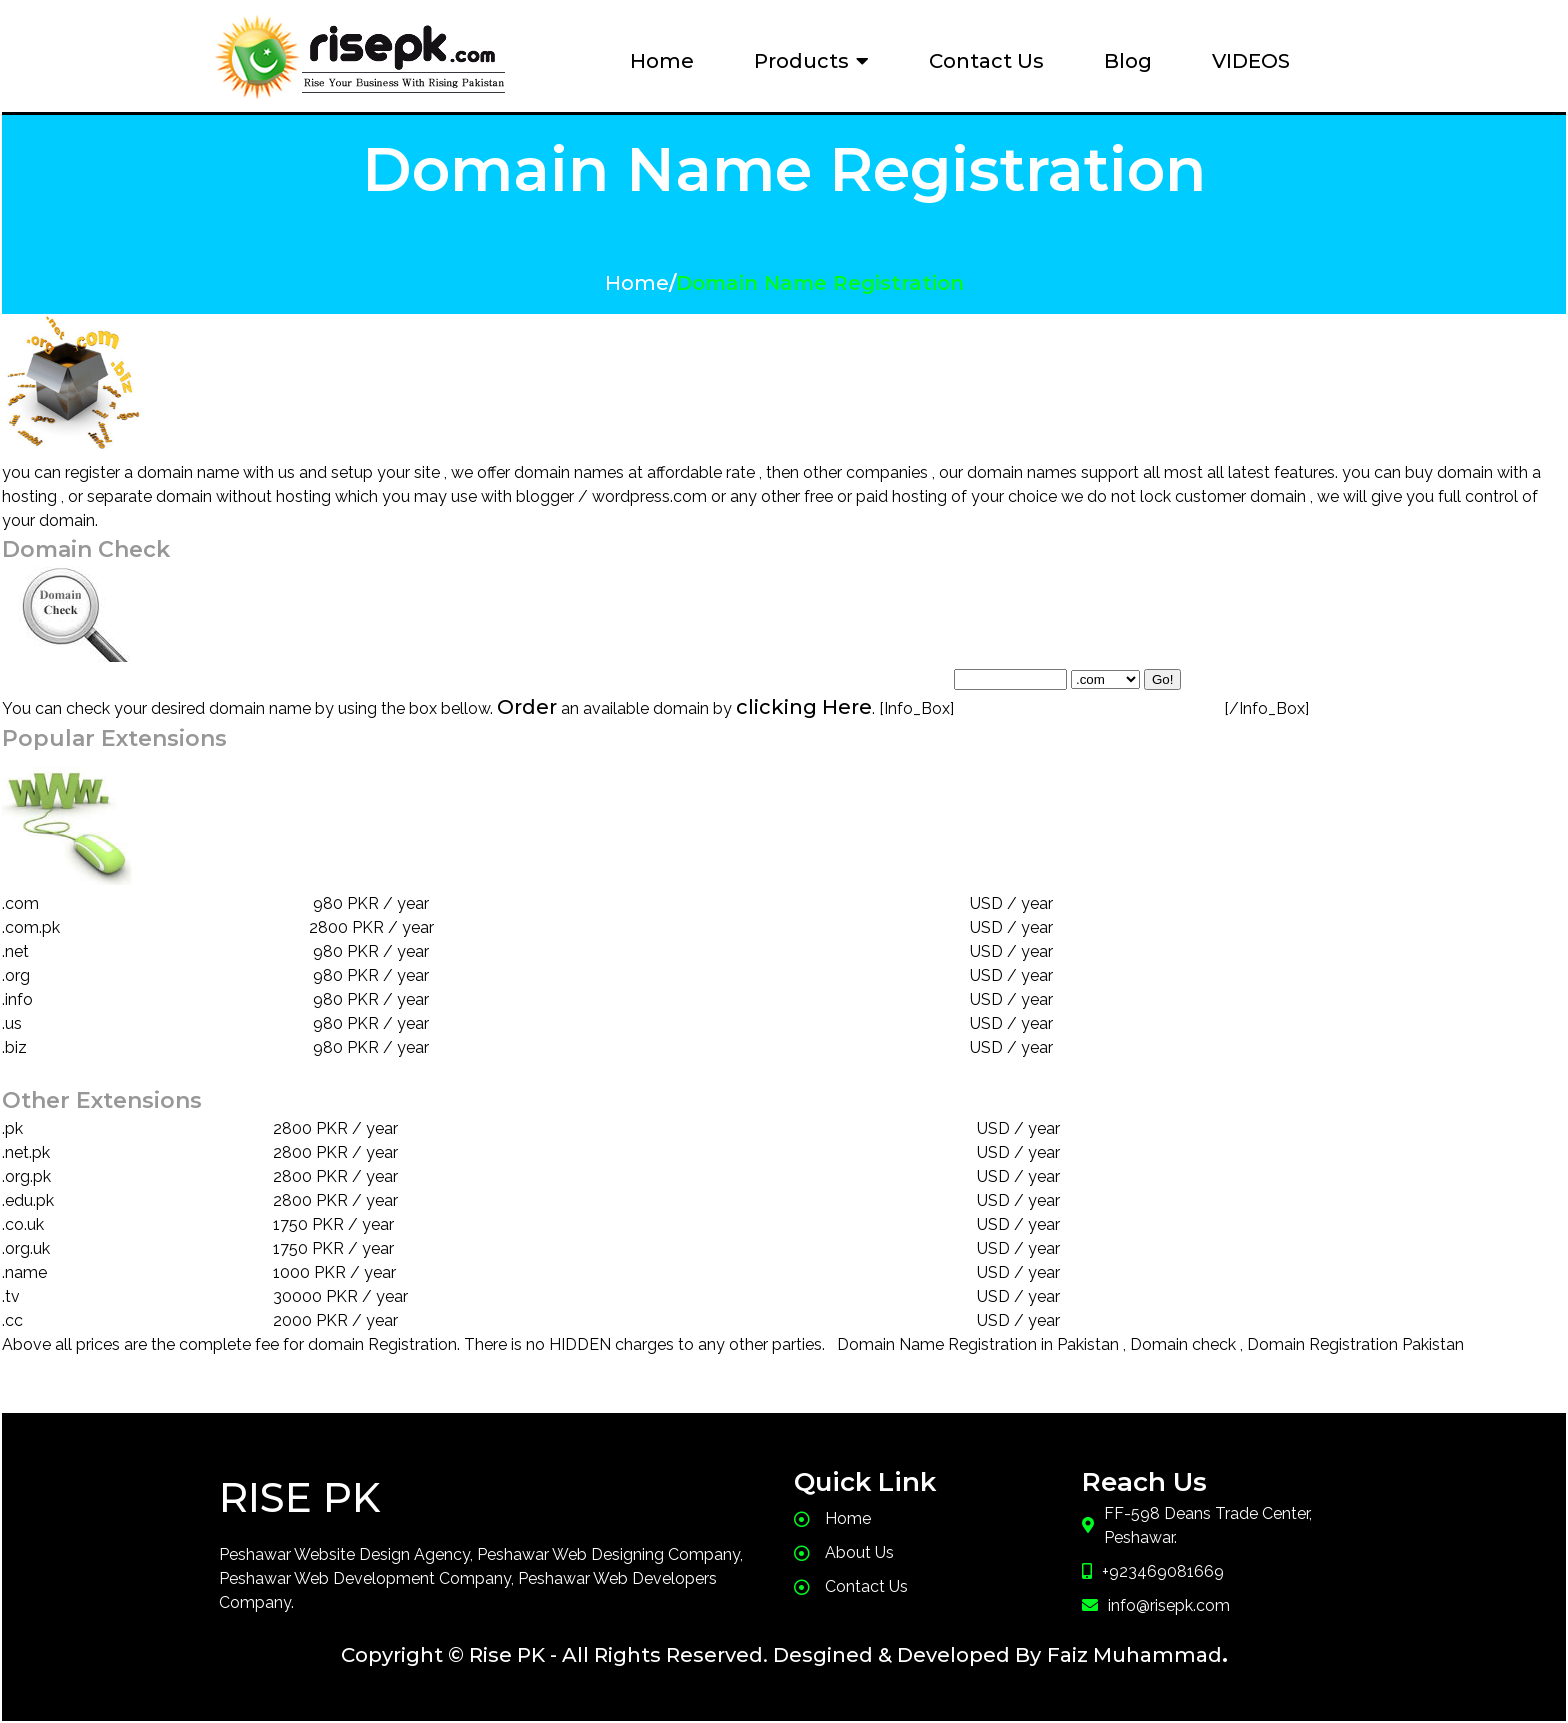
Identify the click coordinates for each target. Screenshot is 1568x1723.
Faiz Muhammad (1134, 1655)
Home (637, 283)
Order (527, 707)
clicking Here (804, 707)
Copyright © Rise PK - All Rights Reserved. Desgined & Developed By (691, 1655)
